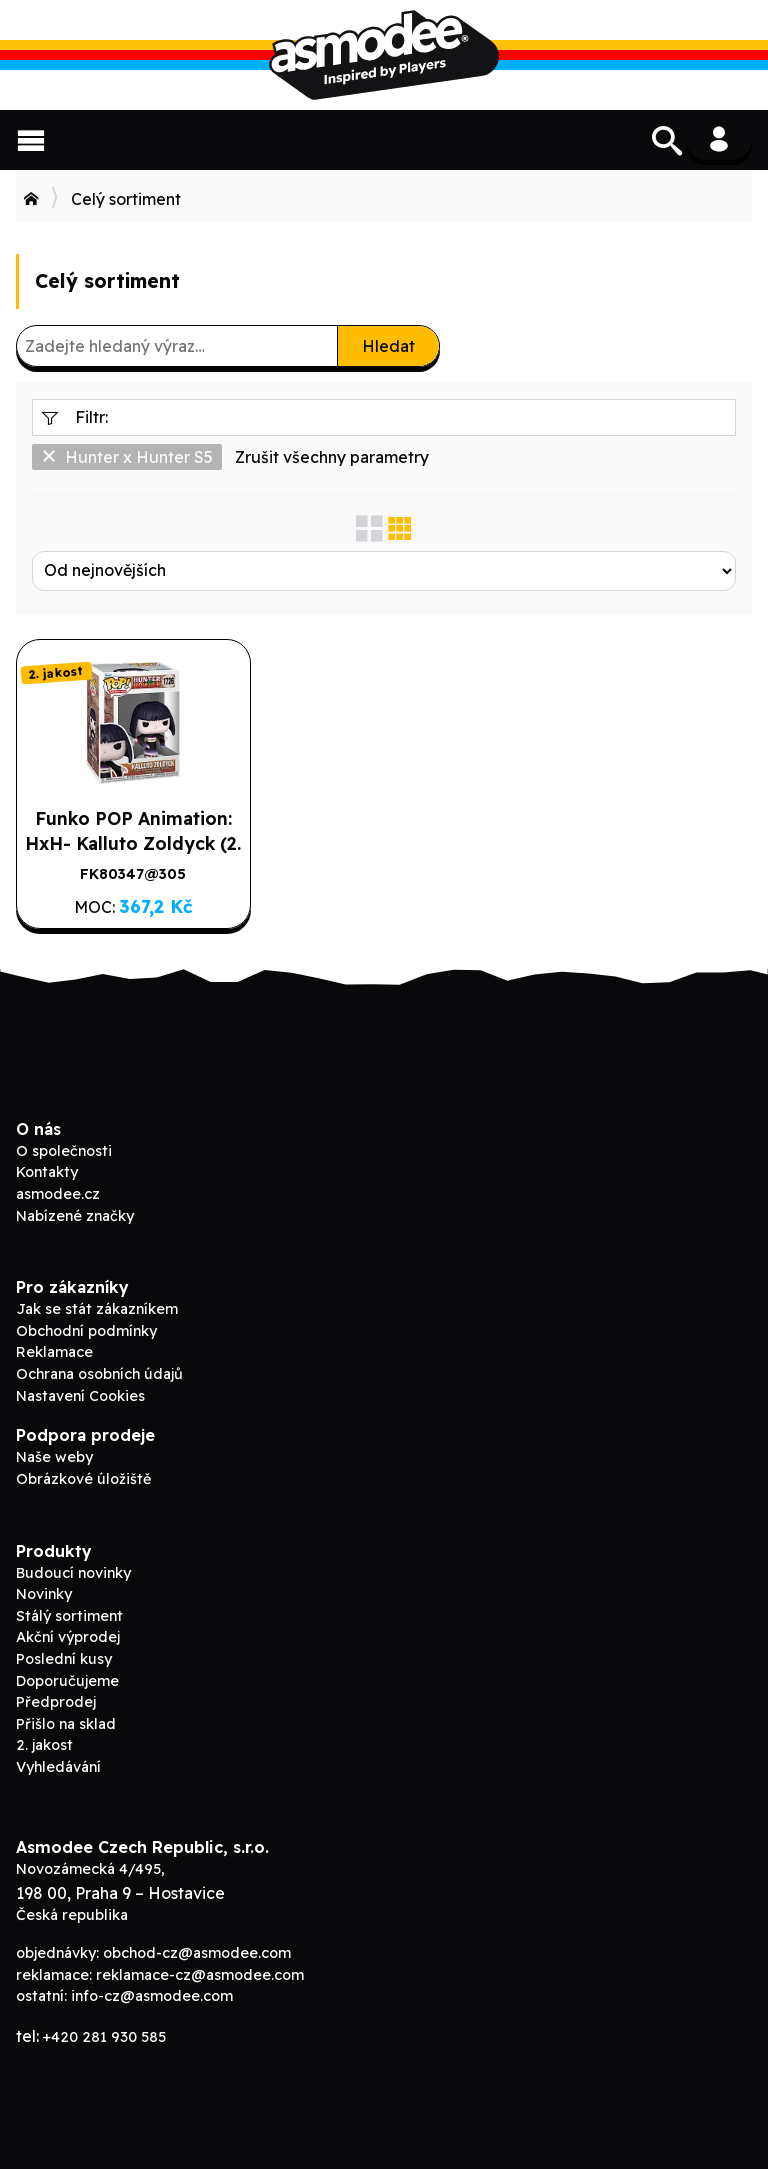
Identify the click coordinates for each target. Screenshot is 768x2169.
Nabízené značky (75, 1216)
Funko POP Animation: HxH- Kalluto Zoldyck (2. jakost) (133, 843)
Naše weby (54, 1457)
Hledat (388, 346)
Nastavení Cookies (80, 1396)
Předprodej (56, 1702)
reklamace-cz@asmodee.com (200, 1975)
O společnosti (64, 1151)
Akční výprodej (68, 1637)
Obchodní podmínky (86, 1331)
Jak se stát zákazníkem (97, 1309)
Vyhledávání (58, 1767)
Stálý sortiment (69, 1616)
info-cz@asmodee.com (152, 1996)
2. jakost (44, 1745)
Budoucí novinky (73, 1573)
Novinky (44, 1594)
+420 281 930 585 (104, 2037)
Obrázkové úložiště (83, 1479)
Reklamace (54, 1352)
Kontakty (47, 1172)
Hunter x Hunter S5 (127, 457)
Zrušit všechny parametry (332, 457)
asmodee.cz (58, 1194)
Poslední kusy (64, 1659)
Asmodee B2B (384, 55)
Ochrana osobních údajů (99, 1374)
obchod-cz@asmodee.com (197, 1953)
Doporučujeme (67, 1681)
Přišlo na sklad (66, 1724)
